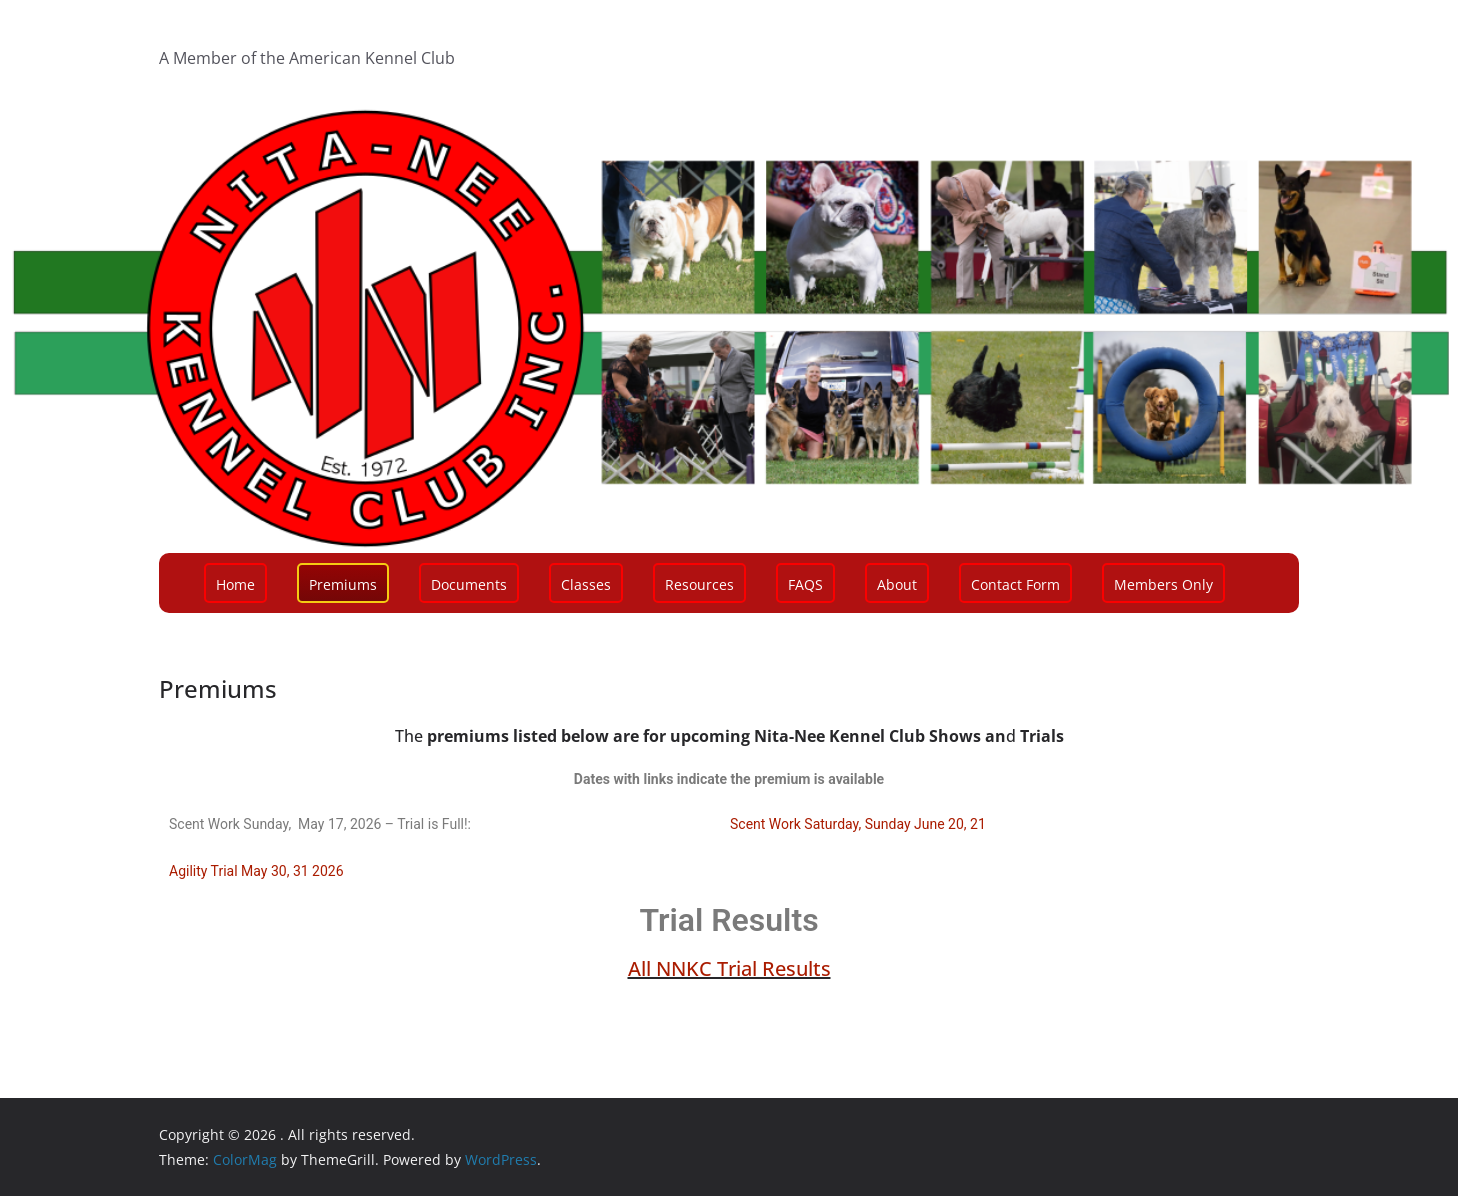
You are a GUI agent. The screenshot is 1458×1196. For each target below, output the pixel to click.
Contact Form (1015, 584)
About (897, 584)
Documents (469, 584)
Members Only (1163, 584)
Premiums (343, 584)
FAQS (805, 584)
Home (235, 584)
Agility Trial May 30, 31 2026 (256, 871)
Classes (586, 584)
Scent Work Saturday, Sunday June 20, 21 (858, 824)
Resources (699, 584)
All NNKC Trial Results (729, 968)
